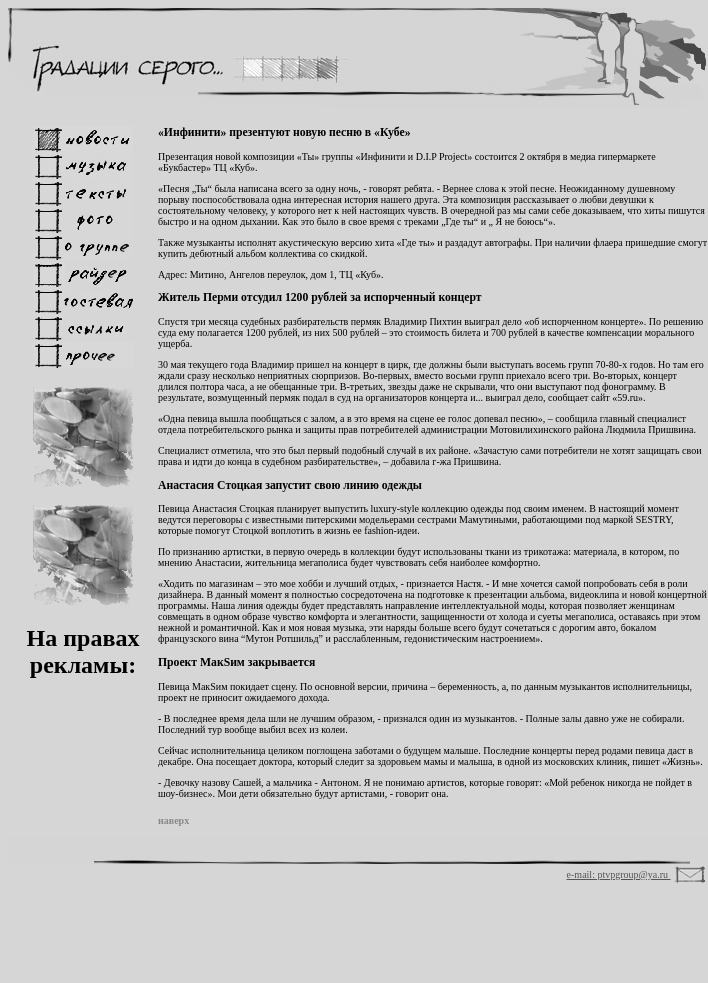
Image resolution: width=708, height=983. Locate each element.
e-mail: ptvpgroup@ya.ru (619, 874)
